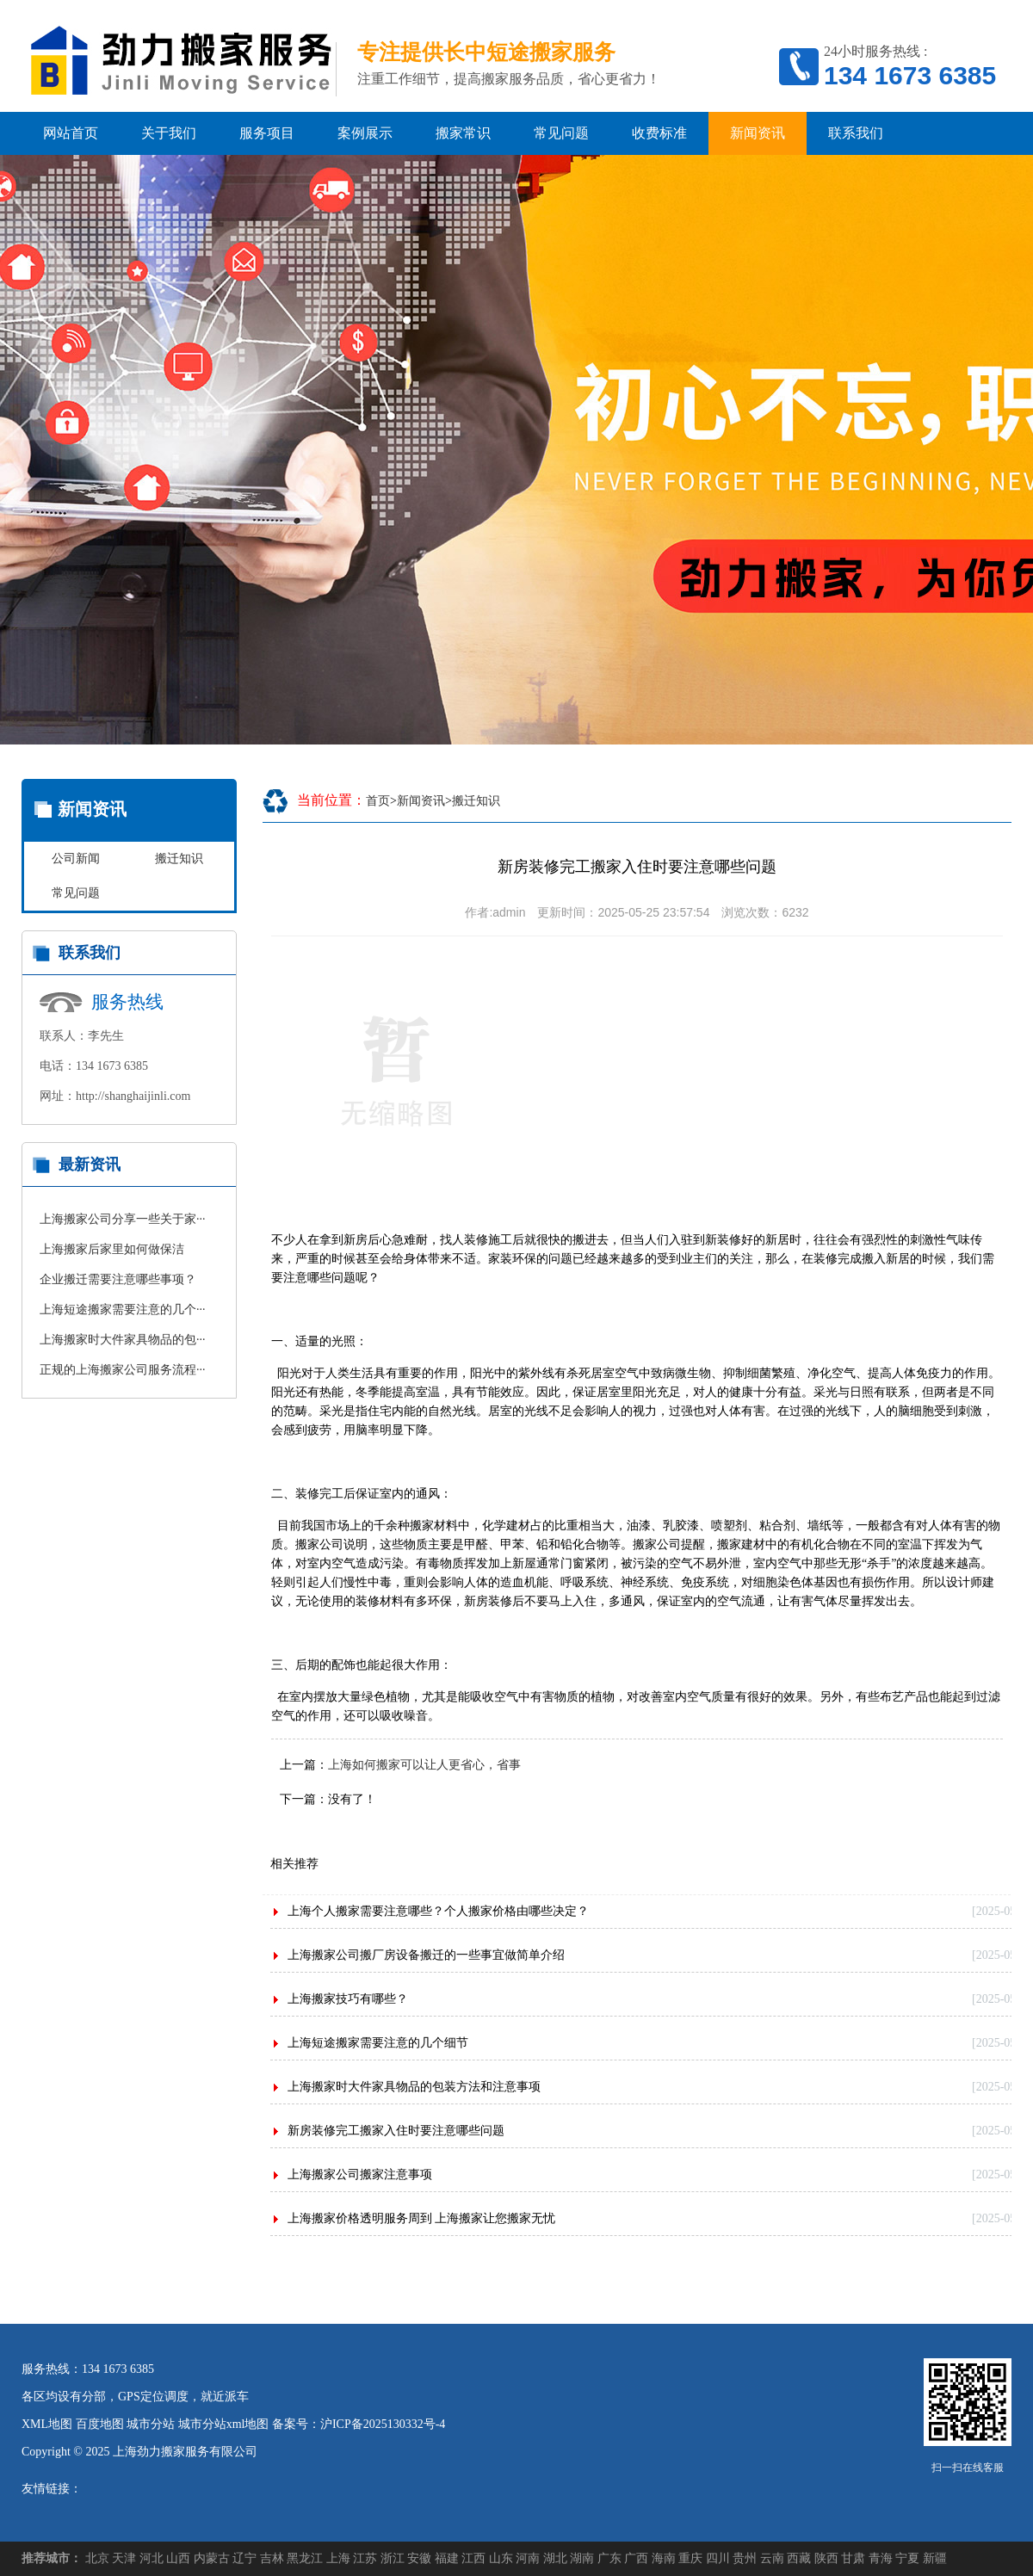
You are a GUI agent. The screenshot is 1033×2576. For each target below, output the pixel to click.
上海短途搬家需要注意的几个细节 (378, 2042)
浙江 (392, 2558)
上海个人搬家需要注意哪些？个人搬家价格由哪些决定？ (438, 1911)
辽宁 (244, 2558)
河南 (528, 2558)
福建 (447, 2558)
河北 (151, 2558)
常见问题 (561, 133)
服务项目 (266, 133)
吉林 (272, 2558)
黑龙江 (305, 2558)
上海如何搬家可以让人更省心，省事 (424, 1764)
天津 (124, 2558)
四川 (718, 2558)
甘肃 (853, 2558)
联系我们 (855, 133)
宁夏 (907, 2558)
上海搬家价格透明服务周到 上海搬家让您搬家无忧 (422, 2218)
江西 (473, 2558)
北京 (97, 2558)
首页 (378, 800)
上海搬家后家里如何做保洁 (112, 1249)
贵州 (745, 2558)
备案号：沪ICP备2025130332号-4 (358, 2424)
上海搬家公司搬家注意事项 (360, 2174)
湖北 (555, 2558)
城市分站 (151, 2424)
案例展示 (365, 133)
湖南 (582, 2558)
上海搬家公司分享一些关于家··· (123, 1219)
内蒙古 (212, 2558)
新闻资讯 (757, 133)
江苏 (365, 2558)
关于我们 (168, 133)
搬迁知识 (179, 858)
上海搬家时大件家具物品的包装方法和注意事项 (414, 2086)
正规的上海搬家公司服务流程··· (123, 1369)
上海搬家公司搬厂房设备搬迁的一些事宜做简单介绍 (426, 1955)
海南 (664, 2558)
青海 (881, 2558)
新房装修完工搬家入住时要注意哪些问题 (396, 2130)
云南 (772, 2558)
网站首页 (70, 133)
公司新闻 (76, 858)
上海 (338, 2558)
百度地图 (100, 2424)
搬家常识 (463, 133)
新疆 (935, 2558)
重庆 (690, 2558)
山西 (178, 2558)
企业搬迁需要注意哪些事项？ (118, 1279)
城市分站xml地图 (223, 2424)
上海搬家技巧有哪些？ (348, 1998)
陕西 (826, 2558)
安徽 (419, 2558)
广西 (636, 2558)
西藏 (799, 2558)
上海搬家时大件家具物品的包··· (123, 1339)
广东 (609, 2558)
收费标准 (659, 133)
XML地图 (47, 2424)
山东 (501, 2558)
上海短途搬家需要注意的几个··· (123, 1309)
